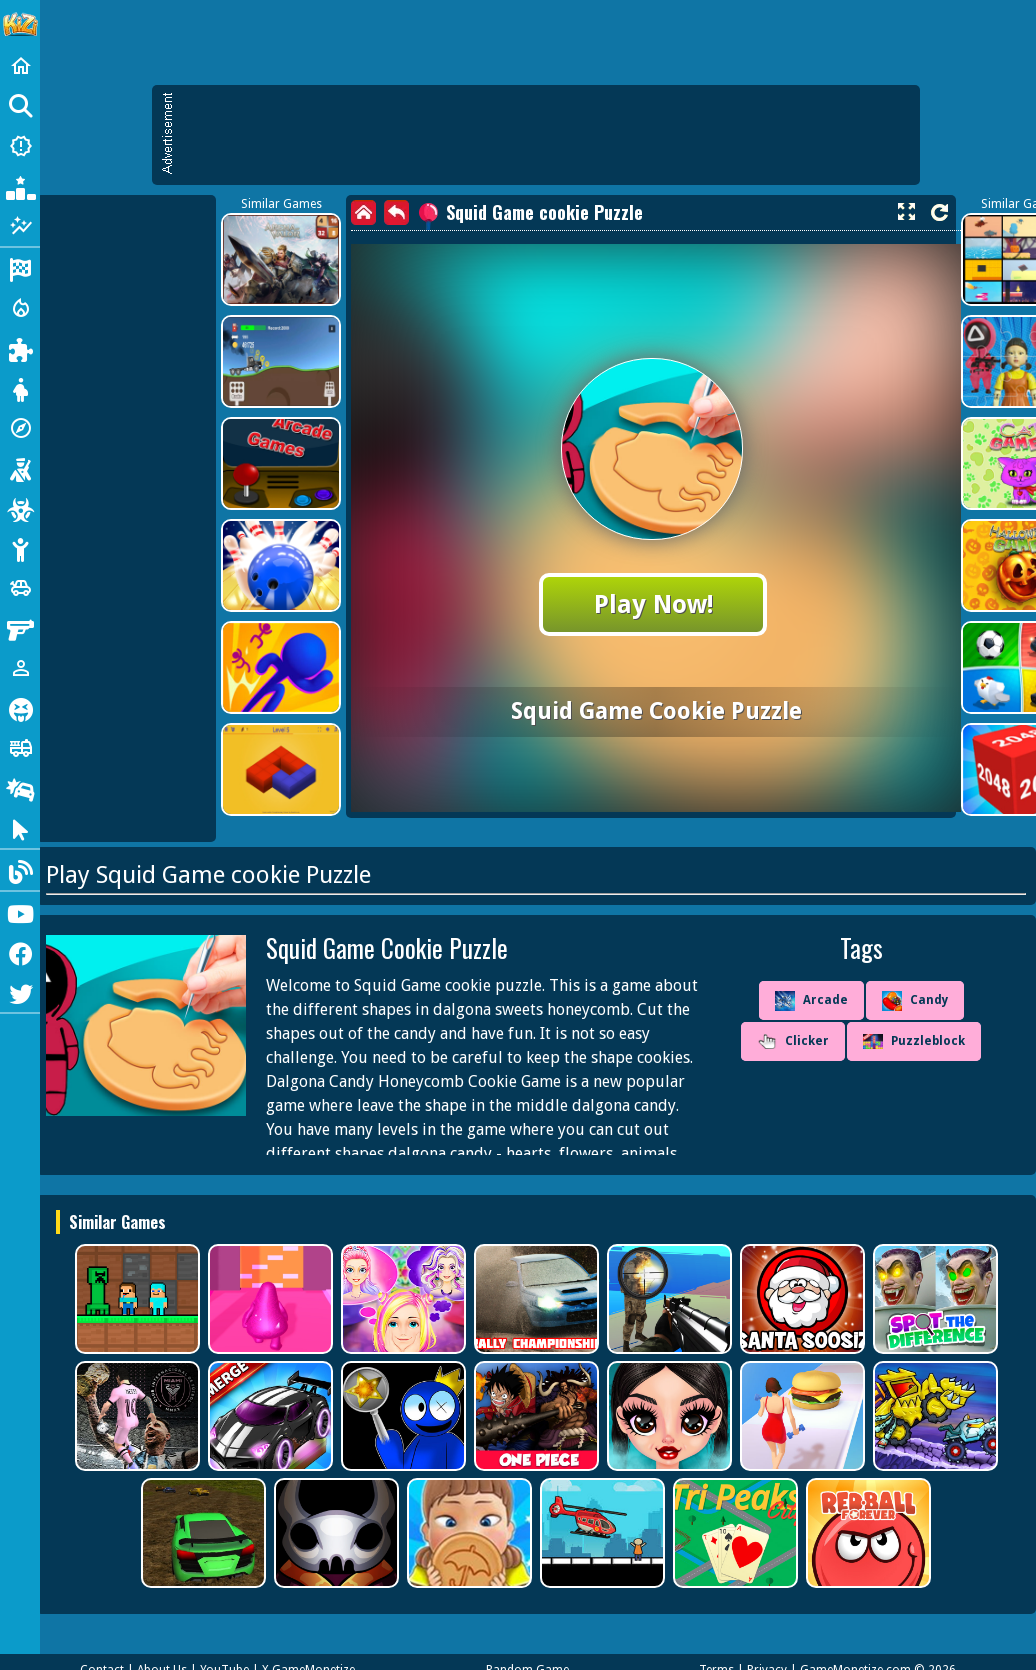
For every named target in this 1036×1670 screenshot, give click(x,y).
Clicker (793, 1042)
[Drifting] (20, 788)
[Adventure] (20, 428)
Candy (915, 1001)
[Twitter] (20, 992)
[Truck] (20, 748)
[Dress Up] (20, 388)
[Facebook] (20, 952)
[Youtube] (20, 912)
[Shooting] (20, 468)
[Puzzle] (20, 348)
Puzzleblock (914, 1042)
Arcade (811, 1001)
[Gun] (20, 628)
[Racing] (20, 268)
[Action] (20, 308)
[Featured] (20, 226)
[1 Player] (20, 668)
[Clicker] (20, 828)
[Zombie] (20, 508)
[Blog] (20, 870)
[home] (363, 212)
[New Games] (20, 146)
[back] (396, 212)
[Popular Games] (20, 186)
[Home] (20, 66)
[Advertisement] (546, 135)
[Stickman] (20, 548)
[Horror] (20, 708)
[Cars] (20, 588)
